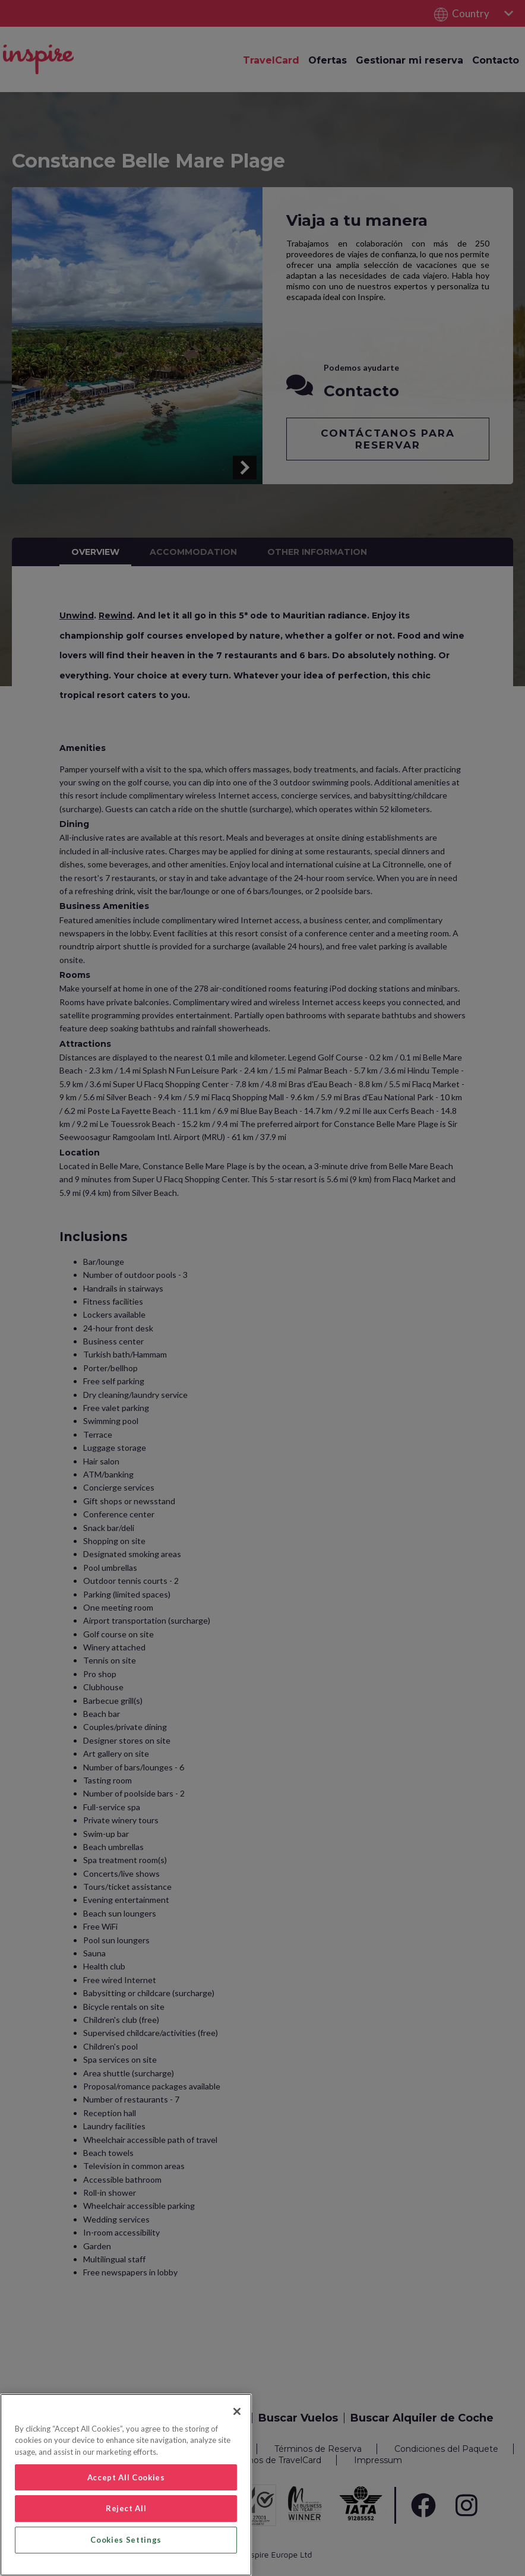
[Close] (237, 2411)
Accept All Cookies (126, 2477)
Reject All (126, 2508)
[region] (126, 2485)
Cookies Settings (126, 2540)
